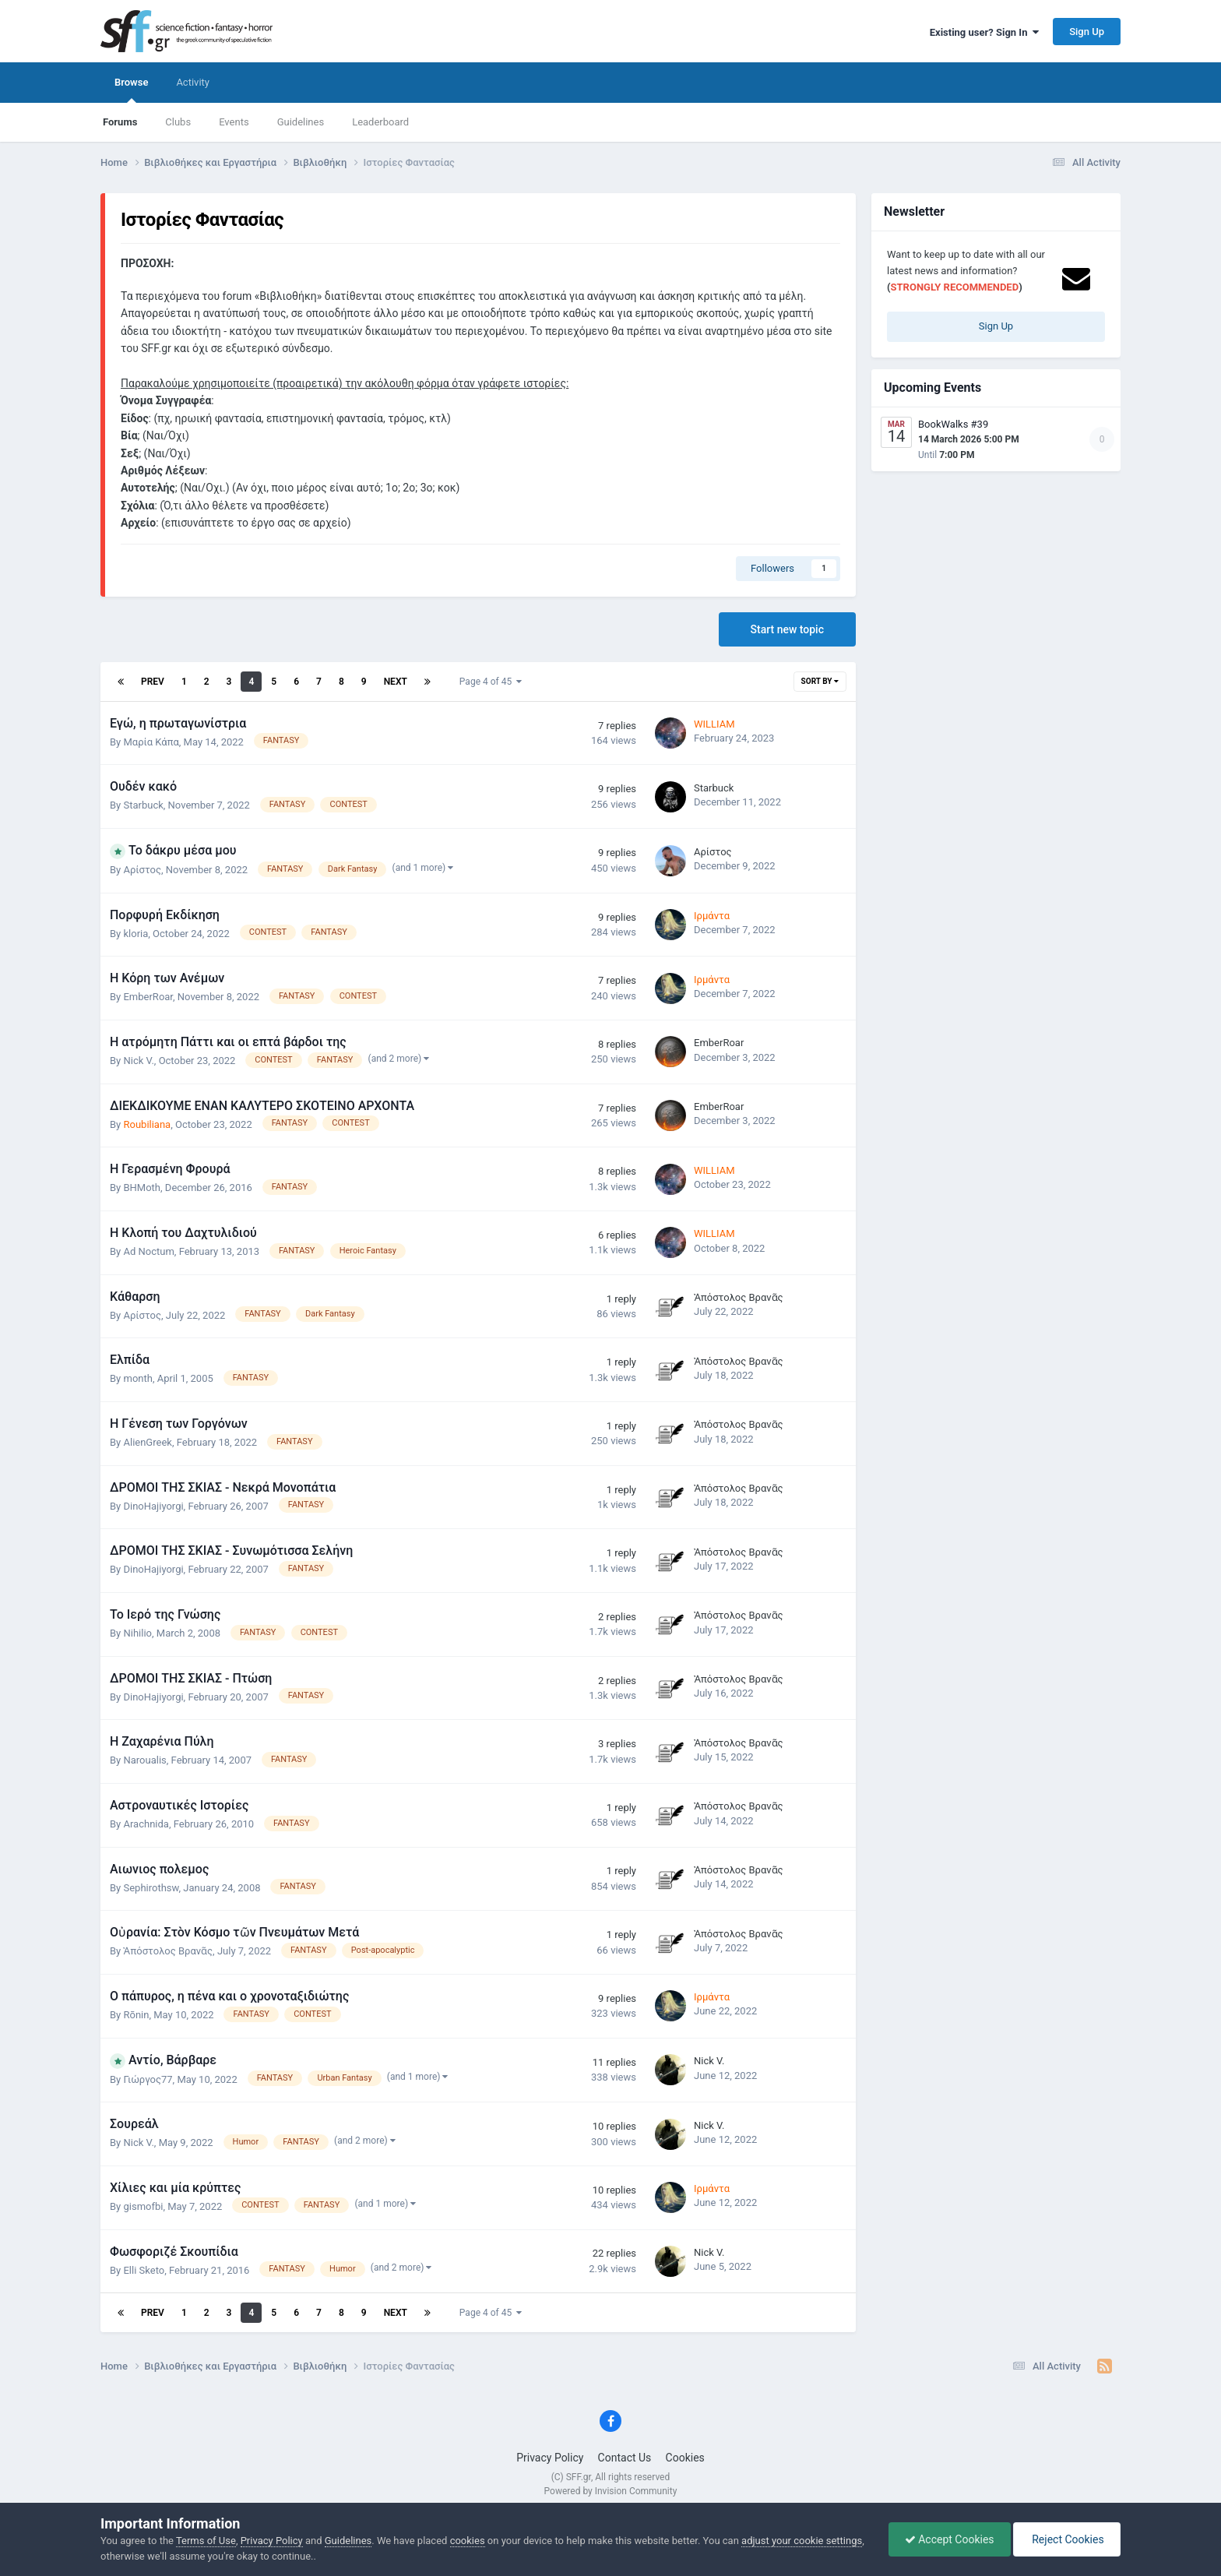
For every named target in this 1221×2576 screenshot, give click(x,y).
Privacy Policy (549, 2457)
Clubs (178, 122)
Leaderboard (380, 122)
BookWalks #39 (953, 424)
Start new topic (787, 629)
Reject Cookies (1066, 2539)
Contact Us (625, 2457)
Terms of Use (206, 2540)
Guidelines (301, 122)
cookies (467, 2540)
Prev (152, 681)
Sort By (820, 681)
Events (233, 122)
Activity (192, 82)
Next (395, 681)
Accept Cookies (949, 2539)
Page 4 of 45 (490, 681)
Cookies (685, 2457)
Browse (131, 89)
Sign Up (1086, 31)
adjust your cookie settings (801, 2540)
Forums (120, 122)
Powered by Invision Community (610, 2491)
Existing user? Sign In (984, 32)
